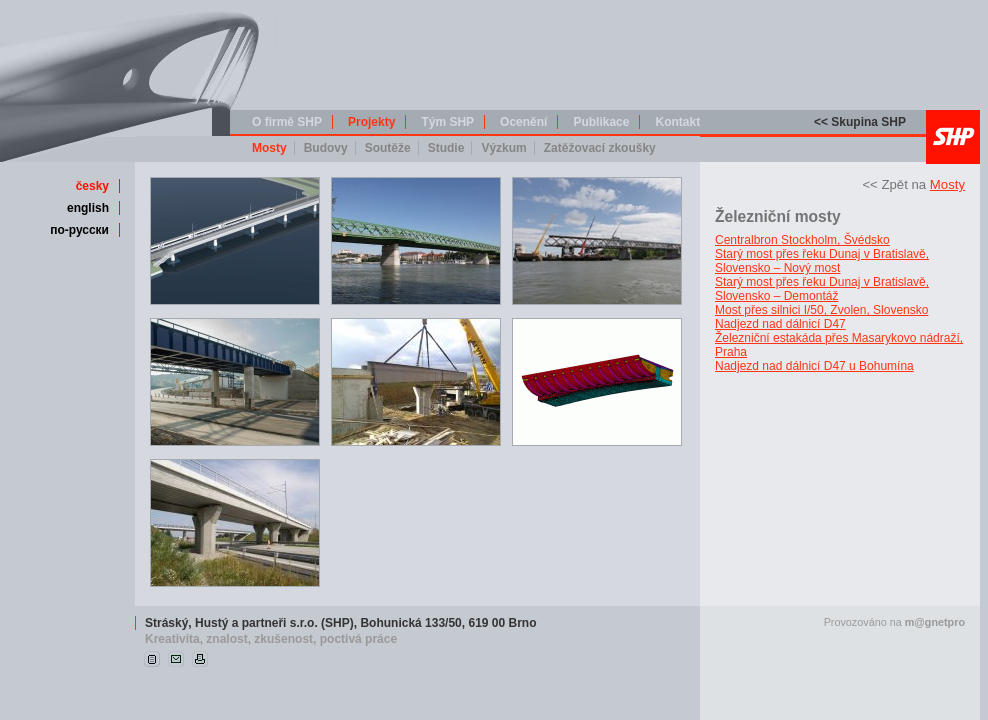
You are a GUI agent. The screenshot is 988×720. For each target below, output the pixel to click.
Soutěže (388, 148)
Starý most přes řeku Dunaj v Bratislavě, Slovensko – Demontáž (822, 289)
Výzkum (503, 148)
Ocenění (523, 122)
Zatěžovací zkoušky (600, 148)
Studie (446, 148)
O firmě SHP (287, 122)
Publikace (601, 122)
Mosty (269, 148)
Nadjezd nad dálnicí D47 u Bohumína (814, 366)
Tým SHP (447, 122)
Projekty (371, 122)
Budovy (326, 148)
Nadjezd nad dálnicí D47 (780, 324)
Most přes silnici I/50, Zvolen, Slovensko (821, 310)
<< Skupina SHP (860, 122)
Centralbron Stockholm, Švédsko (802, 240)
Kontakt (677, 122)
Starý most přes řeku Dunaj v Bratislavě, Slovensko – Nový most (822, 261)
